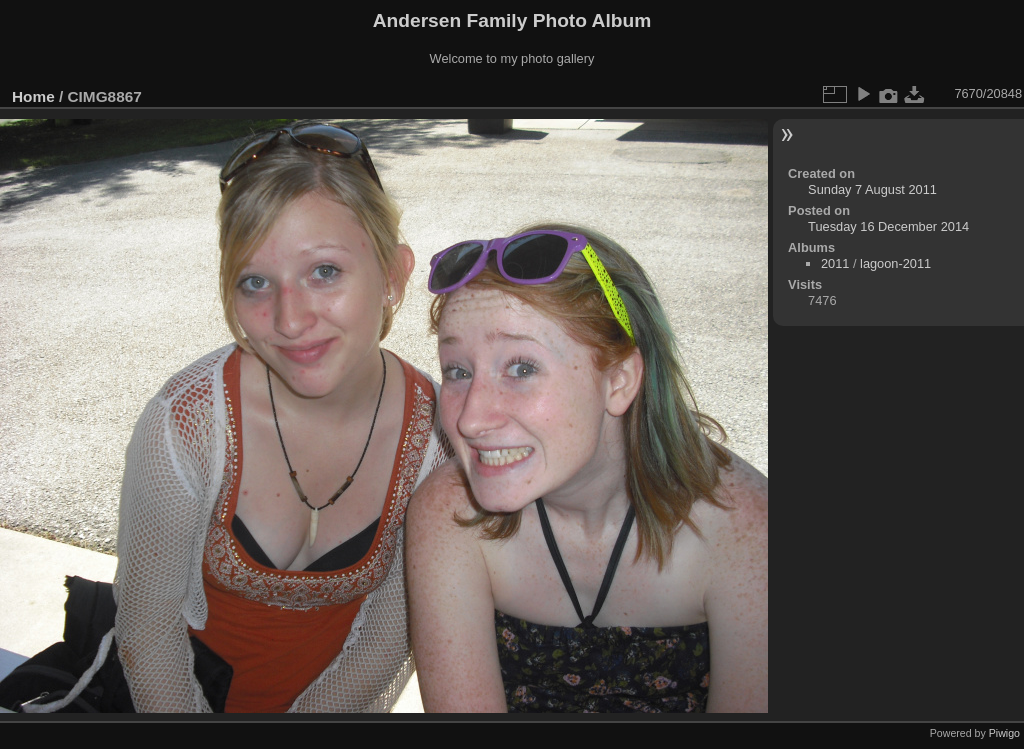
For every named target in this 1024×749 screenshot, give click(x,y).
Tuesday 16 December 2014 (888, 226)
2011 (835, 263)
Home (33, 96)
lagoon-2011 (895, 263)
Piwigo (1004, 733)
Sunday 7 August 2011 (872, 189)
